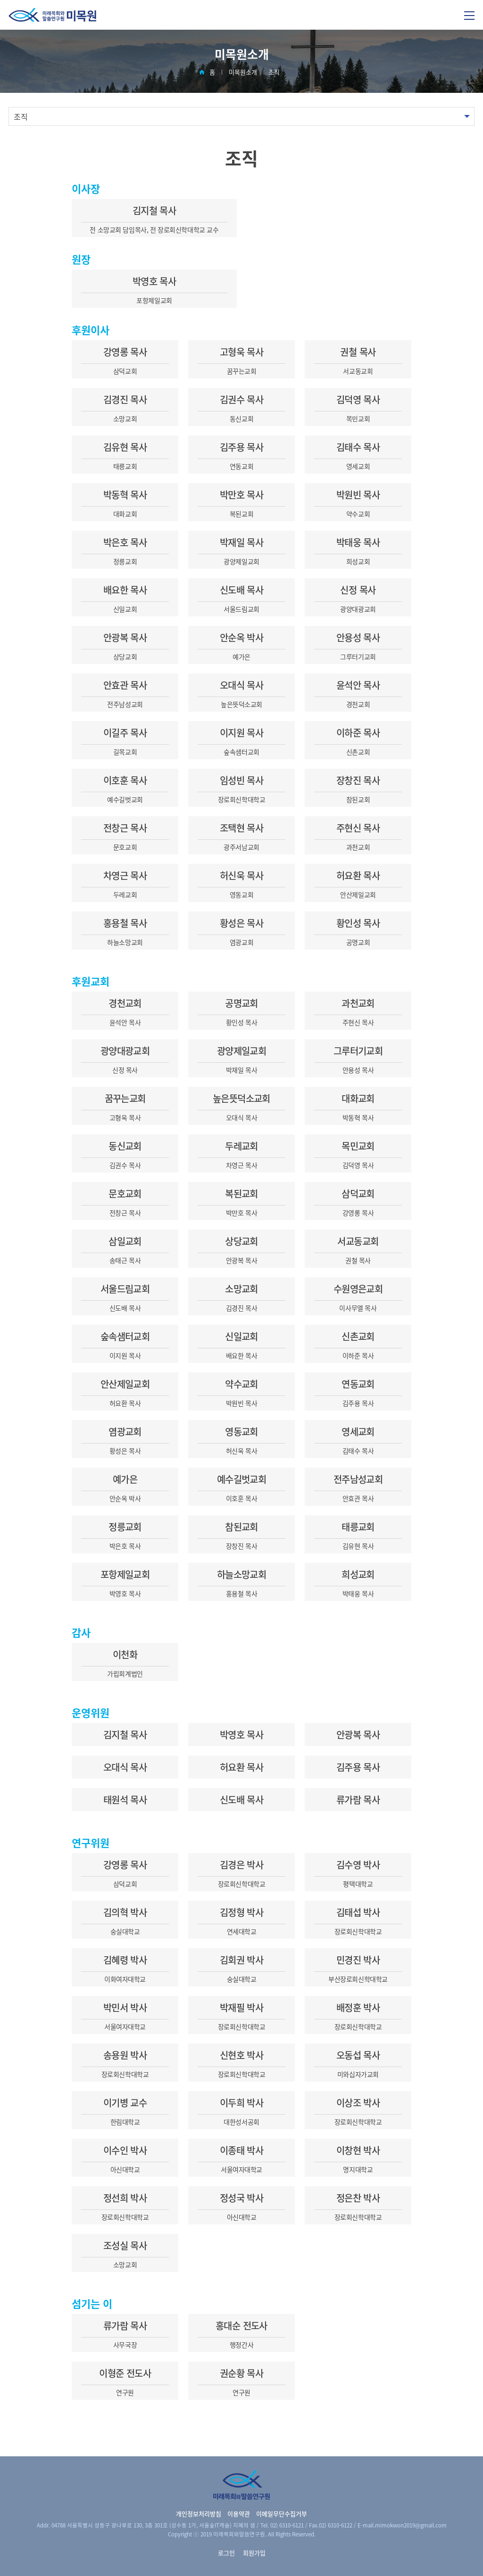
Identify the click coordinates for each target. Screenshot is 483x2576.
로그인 (226, 2552)
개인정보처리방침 (198, 2513)
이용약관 (238, 2513)
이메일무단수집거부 (281, 2513)
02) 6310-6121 (287, 2525)
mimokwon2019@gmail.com (411, 2525)
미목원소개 (243, 71)
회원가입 (254, 2552)
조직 (274, 71)
